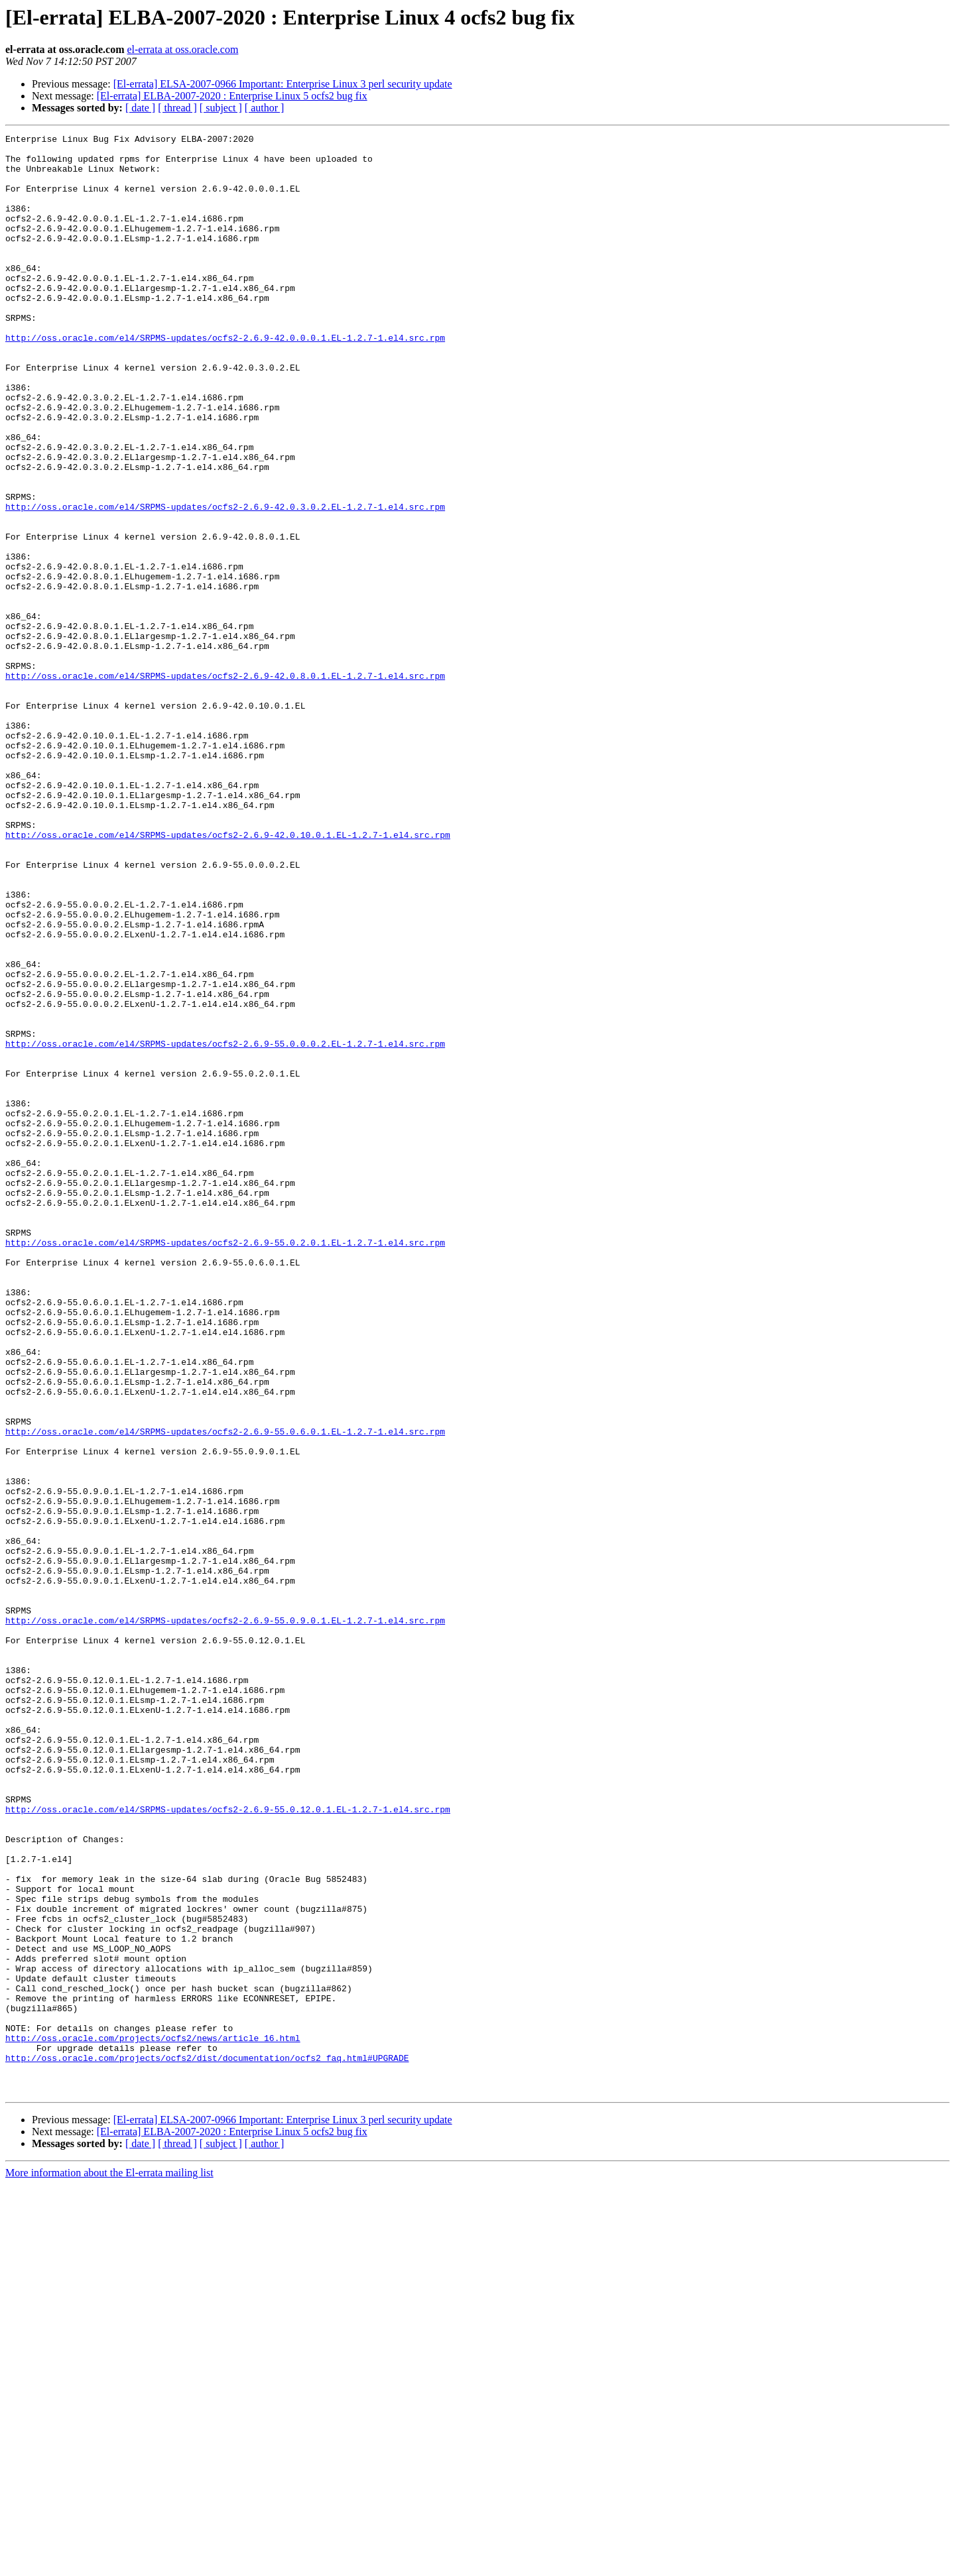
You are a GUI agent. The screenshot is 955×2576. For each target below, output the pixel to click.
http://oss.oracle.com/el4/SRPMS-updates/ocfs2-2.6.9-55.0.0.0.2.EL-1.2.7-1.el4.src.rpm (225, 1226)
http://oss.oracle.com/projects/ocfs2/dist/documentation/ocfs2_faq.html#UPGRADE (207, 2443)
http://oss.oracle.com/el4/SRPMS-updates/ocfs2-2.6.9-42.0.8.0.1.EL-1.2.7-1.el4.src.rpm (225, 785)
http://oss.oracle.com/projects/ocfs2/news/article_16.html (152, 2420)
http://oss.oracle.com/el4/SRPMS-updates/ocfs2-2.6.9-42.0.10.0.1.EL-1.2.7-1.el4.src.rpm (227, 976)
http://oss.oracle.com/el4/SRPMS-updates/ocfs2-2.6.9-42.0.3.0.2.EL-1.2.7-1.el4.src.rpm (225, 582)
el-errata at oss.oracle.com (182, 49)
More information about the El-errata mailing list (109, 2564)
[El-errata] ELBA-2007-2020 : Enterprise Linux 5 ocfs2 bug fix (232, 95)
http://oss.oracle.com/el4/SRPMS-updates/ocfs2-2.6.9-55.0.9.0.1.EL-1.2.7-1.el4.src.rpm (225, 1918)
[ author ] (265, 107)
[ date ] (140, 107)
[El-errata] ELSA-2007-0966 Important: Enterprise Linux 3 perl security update (282, 83)
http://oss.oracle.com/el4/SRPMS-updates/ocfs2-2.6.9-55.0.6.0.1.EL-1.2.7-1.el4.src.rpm (225, 1692)
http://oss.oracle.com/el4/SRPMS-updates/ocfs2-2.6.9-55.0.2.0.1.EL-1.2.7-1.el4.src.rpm (225, 1465)
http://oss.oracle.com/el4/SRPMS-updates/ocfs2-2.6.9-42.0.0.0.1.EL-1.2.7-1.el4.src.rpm (225, 379)
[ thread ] (177, 107)
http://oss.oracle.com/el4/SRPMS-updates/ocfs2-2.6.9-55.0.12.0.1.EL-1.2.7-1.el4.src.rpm (227, 2145)
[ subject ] (221, 107)
